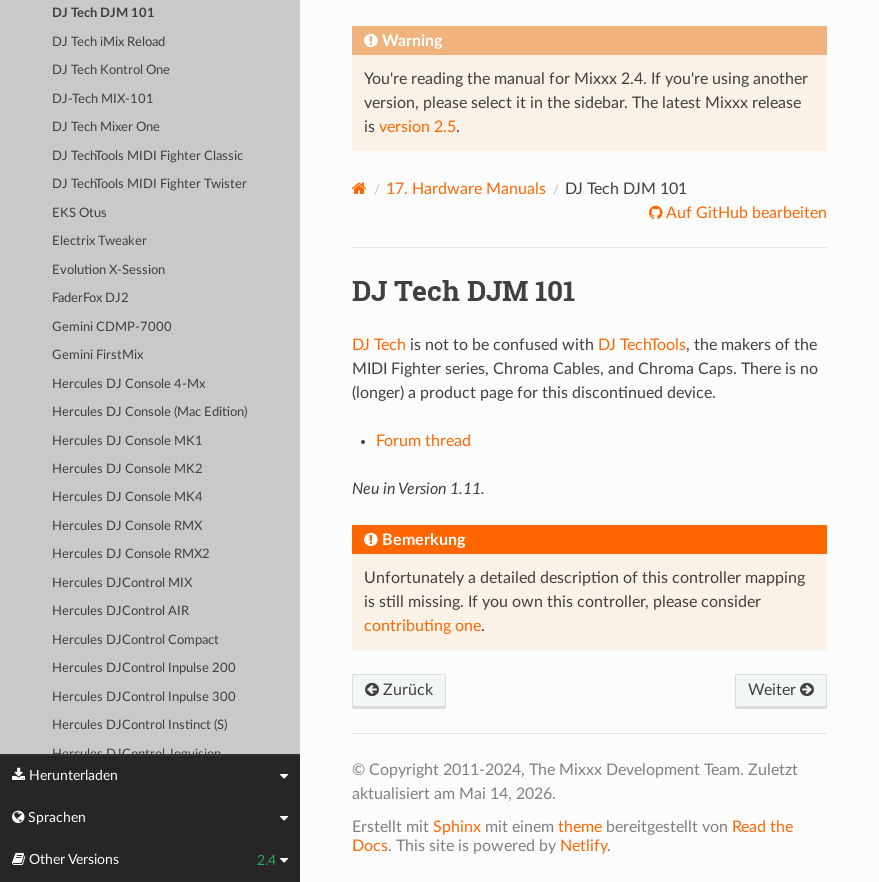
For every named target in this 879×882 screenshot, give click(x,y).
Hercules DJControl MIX (122, 583)
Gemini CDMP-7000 (112, 327)
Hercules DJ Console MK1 (127, 441)
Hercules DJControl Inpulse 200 (144, 668)
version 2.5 (417, 127)
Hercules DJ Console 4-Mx (128, 384)
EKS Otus (79, 213)
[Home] (359, 188)
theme (580, 827)
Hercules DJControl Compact (135, 640)
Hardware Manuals (466, 189)
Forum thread (423, 441)
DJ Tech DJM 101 (103, 13)
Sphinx (457, 827)
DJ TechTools (642, 345)
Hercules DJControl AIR (120, 611)
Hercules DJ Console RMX (127, 526)
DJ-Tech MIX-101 (103, 99)
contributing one (422, 626)
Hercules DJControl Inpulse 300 (144, 697)
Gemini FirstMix (97, 355)
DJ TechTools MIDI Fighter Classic (147, 156)
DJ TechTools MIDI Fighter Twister (149, 184)
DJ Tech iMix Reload (108, 42)
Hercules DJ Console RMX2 (131, 554)
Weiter (781, 690)
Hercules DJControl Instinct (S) (139, 725)
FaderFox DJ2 (90, 298)
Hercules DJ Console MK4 (127, 497)
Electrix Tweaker (99, 241)
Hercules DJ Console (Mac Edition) (149, 412)
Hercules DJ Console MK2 (127, 469)
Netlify (583, 846)
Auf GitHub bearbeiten (745, 213)
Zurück (399, 690)
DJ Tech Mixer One (106, 127)
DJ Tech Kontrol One (111, 70)
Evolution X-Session (108, 270)
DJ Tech (379, 345)
